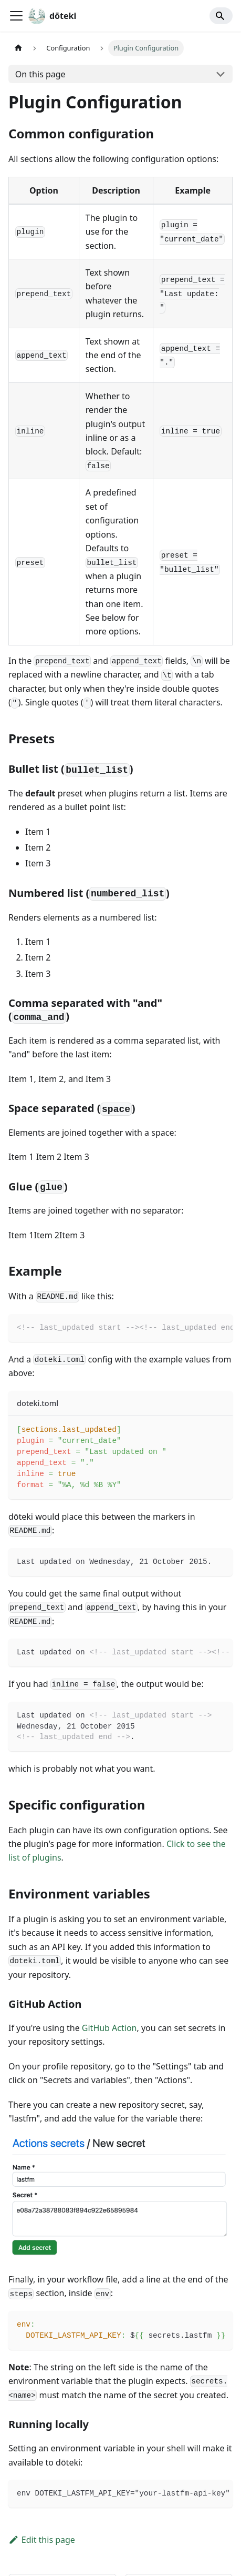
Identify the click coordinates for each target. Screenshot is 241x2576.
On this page (40, 74)
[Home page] (18, 48)
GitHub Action (109, 2028)
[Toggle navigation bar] (16, 16)
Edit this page (41, 2539)
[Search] (221, 15)
